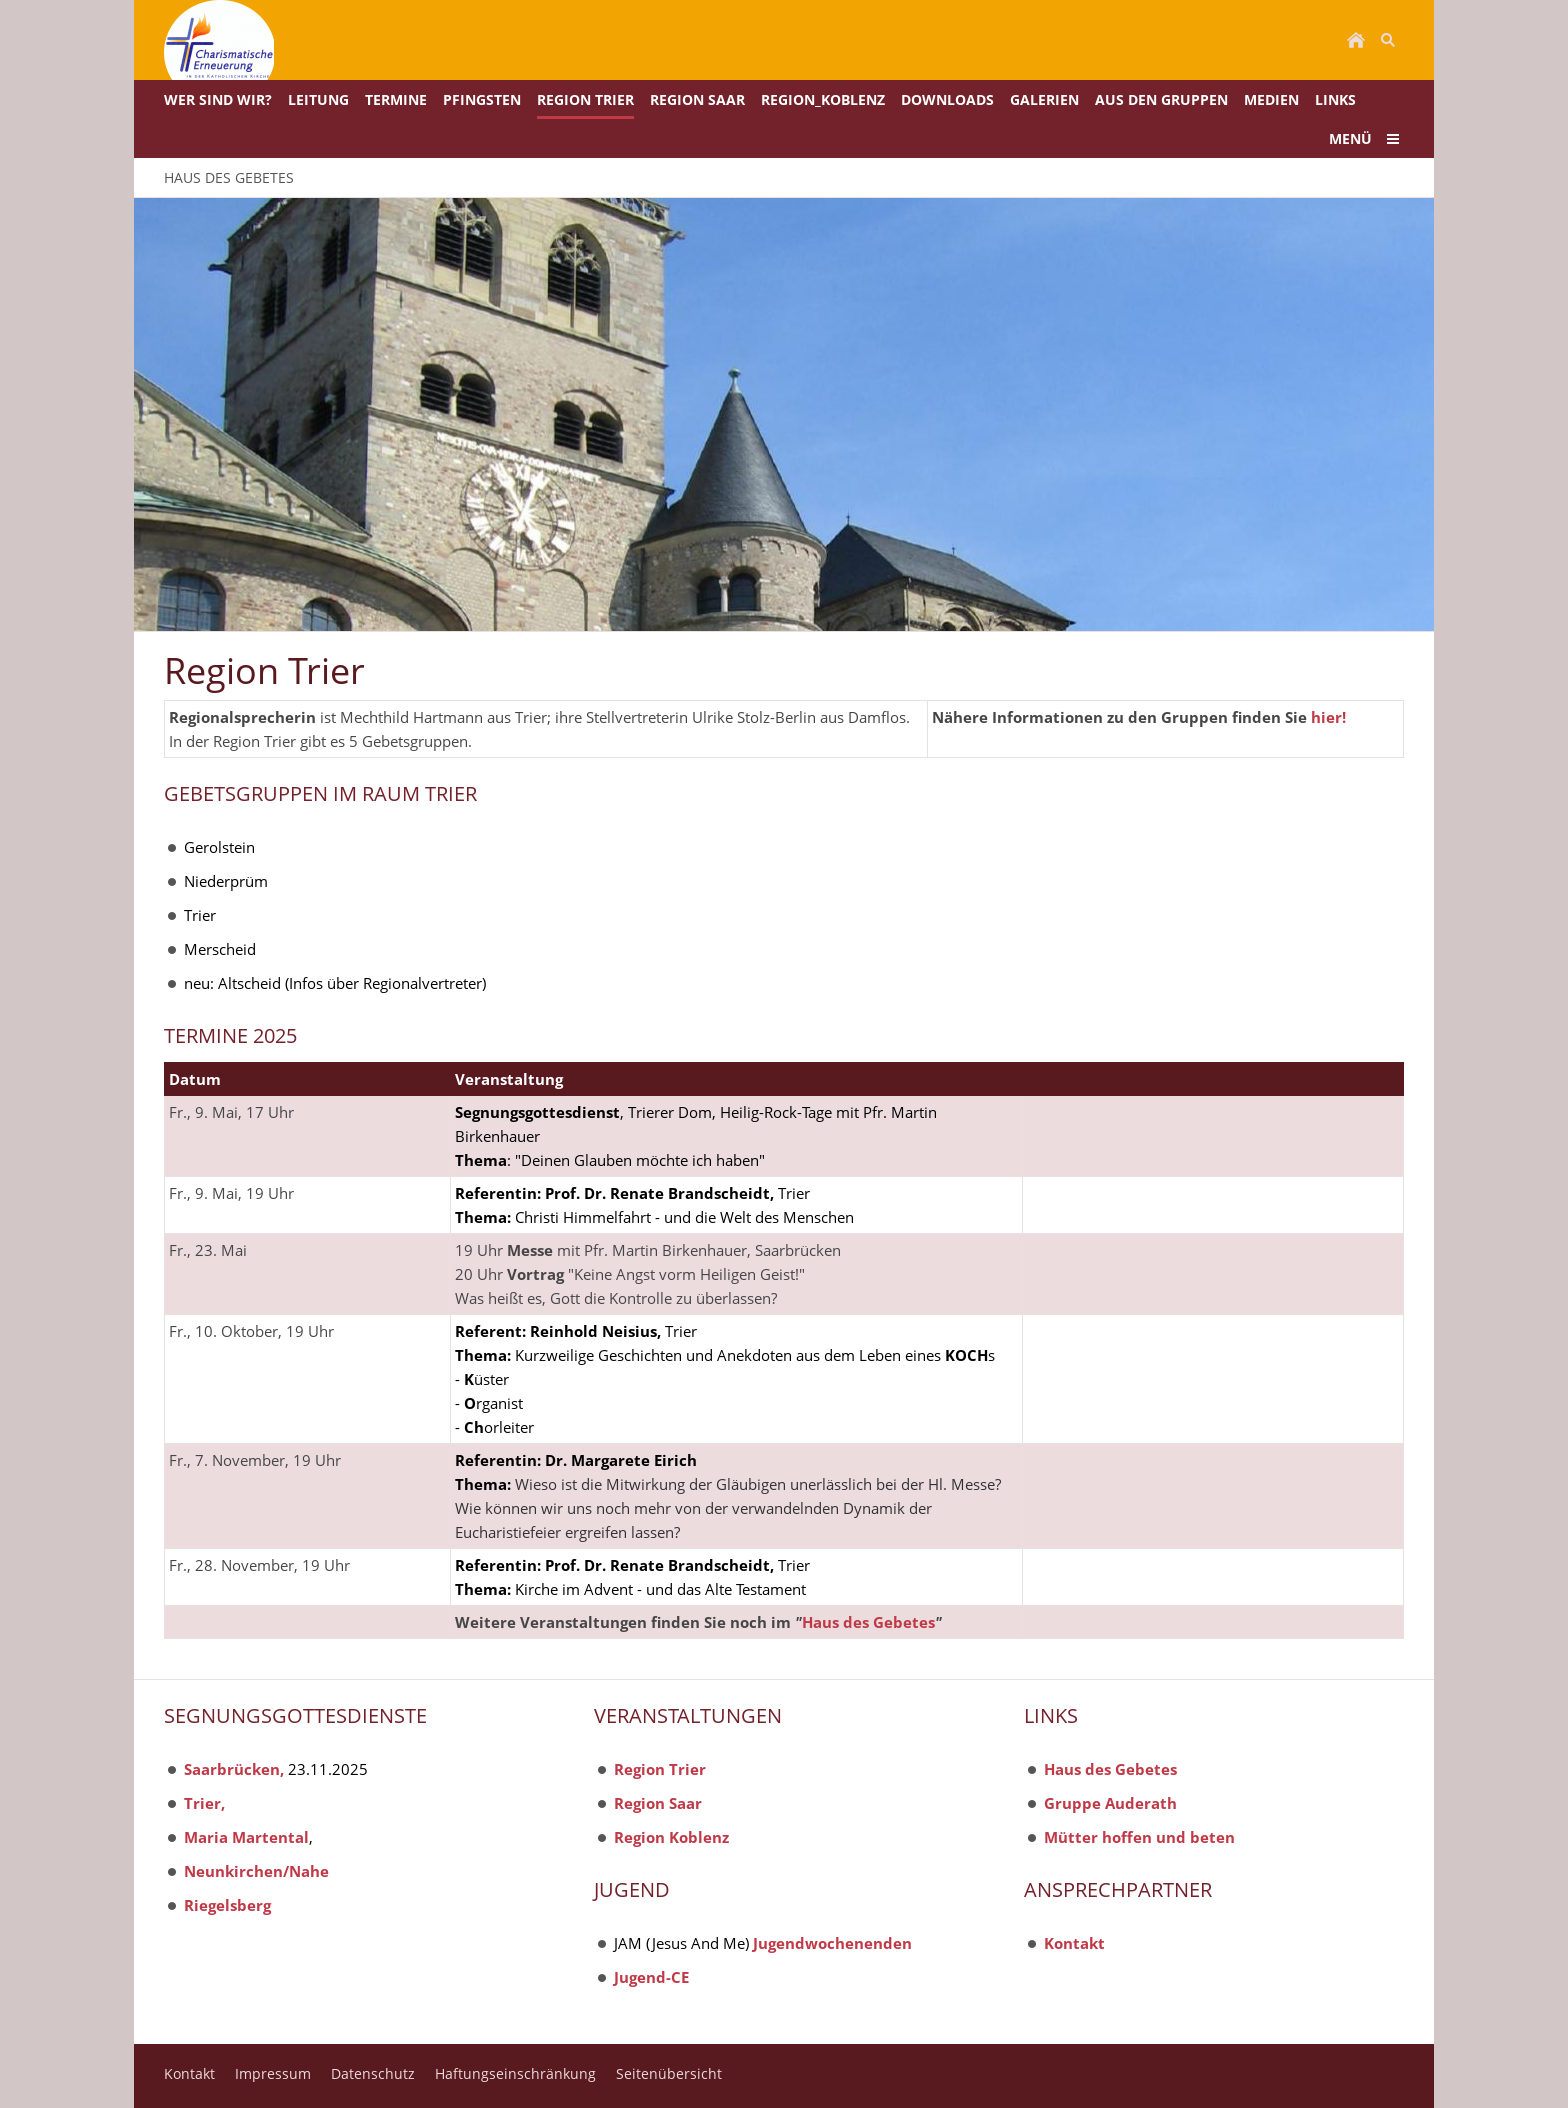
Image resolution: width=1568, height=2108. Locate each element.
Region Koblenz (671, 1837)
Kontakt (1074, 1943)
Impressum (273, 2073)
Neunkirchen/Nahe (256, 1871)
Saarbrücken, (234, 1769)
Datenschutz (373, 2073)
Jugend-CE (651, 1977)
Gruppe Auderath (1110, 1803)
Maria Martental (246, 1837)
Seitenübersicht (669, 2073)
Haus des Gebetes (868, 1622)
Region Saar (658, 1803)
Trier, (204, 1803)
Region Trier (660, 1769)
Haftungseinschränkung (515, 2073)
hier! (1328, 717)
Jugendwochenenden (832, 1943)
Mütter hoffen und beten (1139, 1837)
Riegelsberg (227, 1905)
